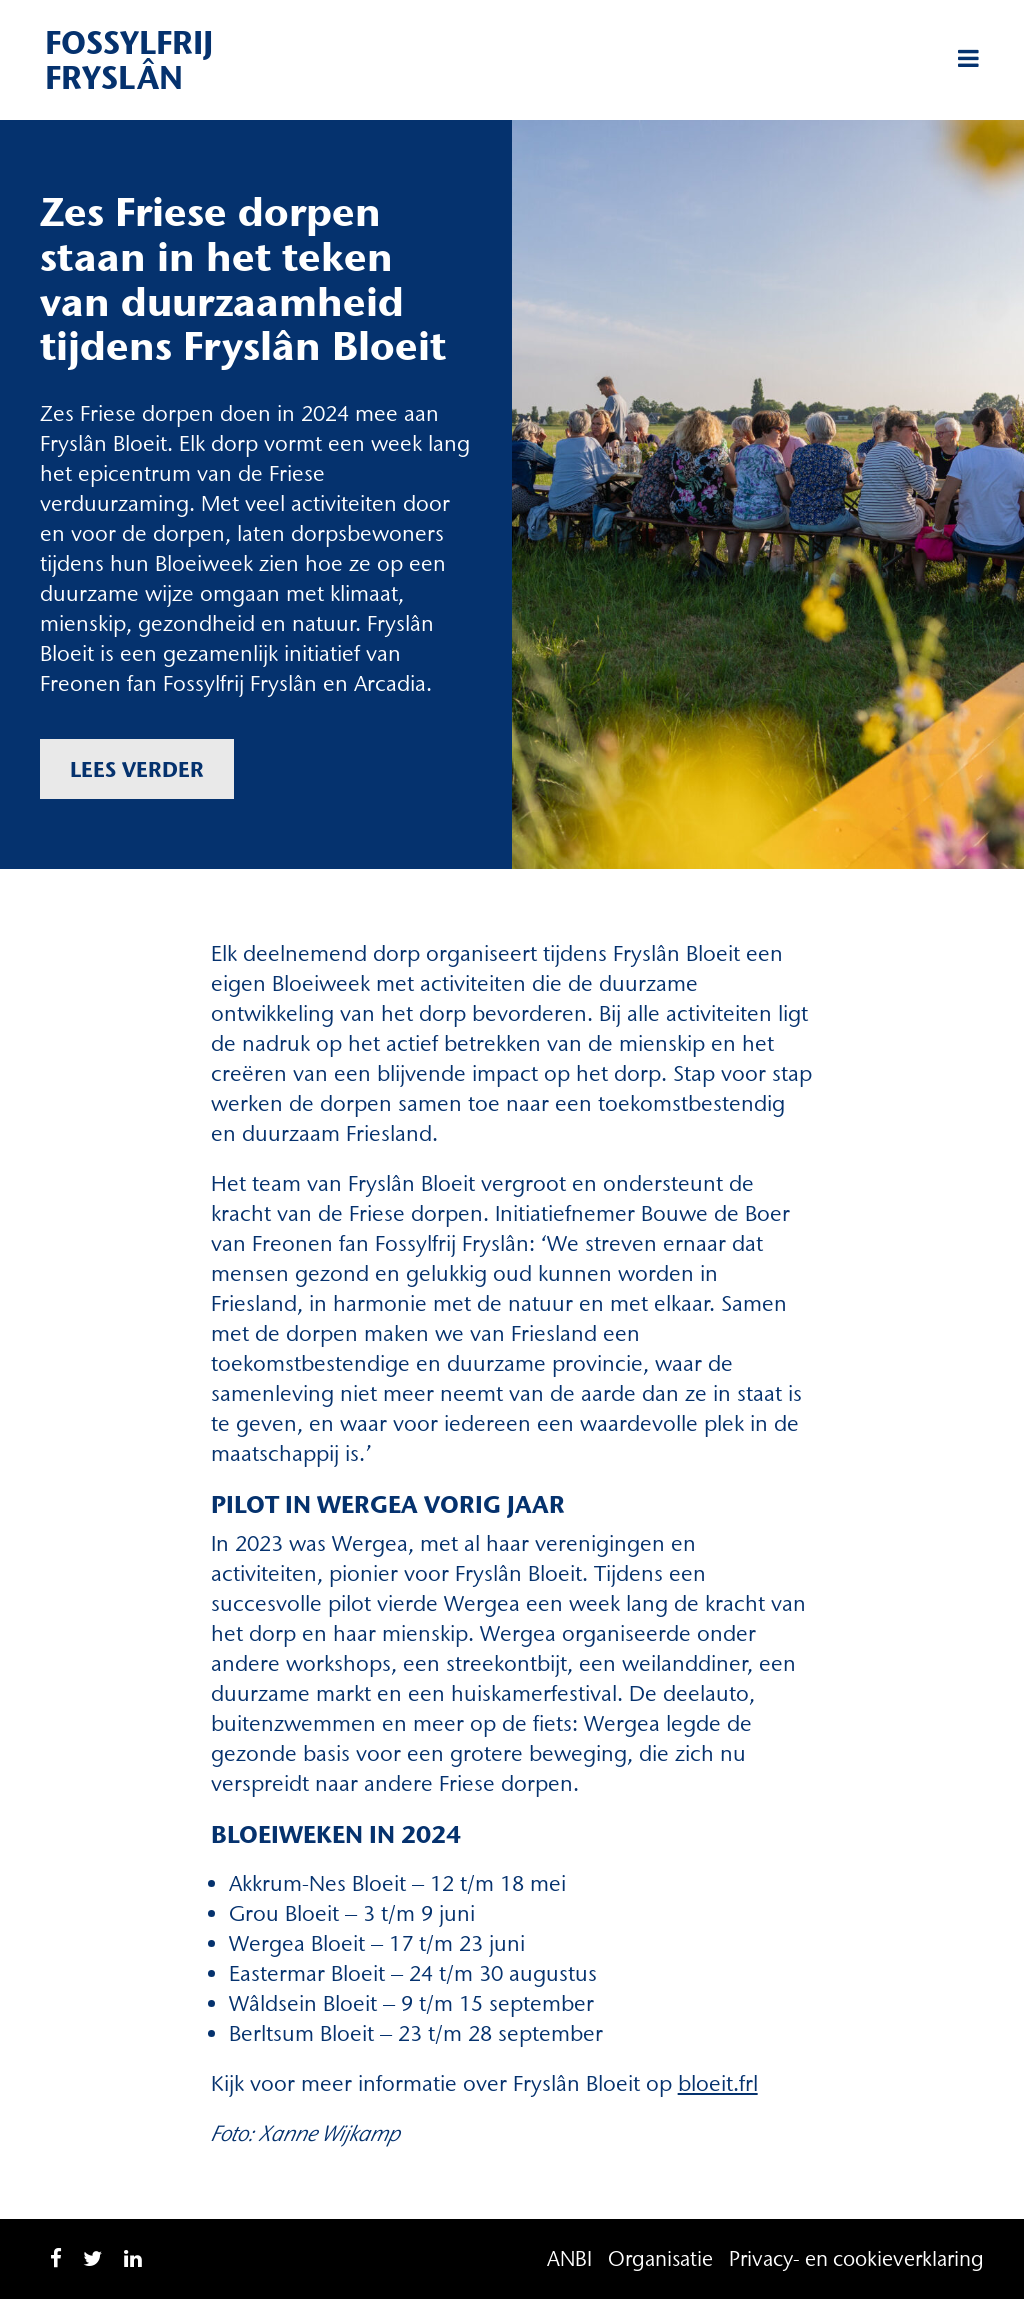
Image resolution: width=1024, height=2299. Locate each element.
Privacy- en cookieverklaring (856, 2258)
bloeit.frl (718, 2083)
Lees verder (137, 769)
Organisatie (660, 2258)
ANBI (569, 2258)
